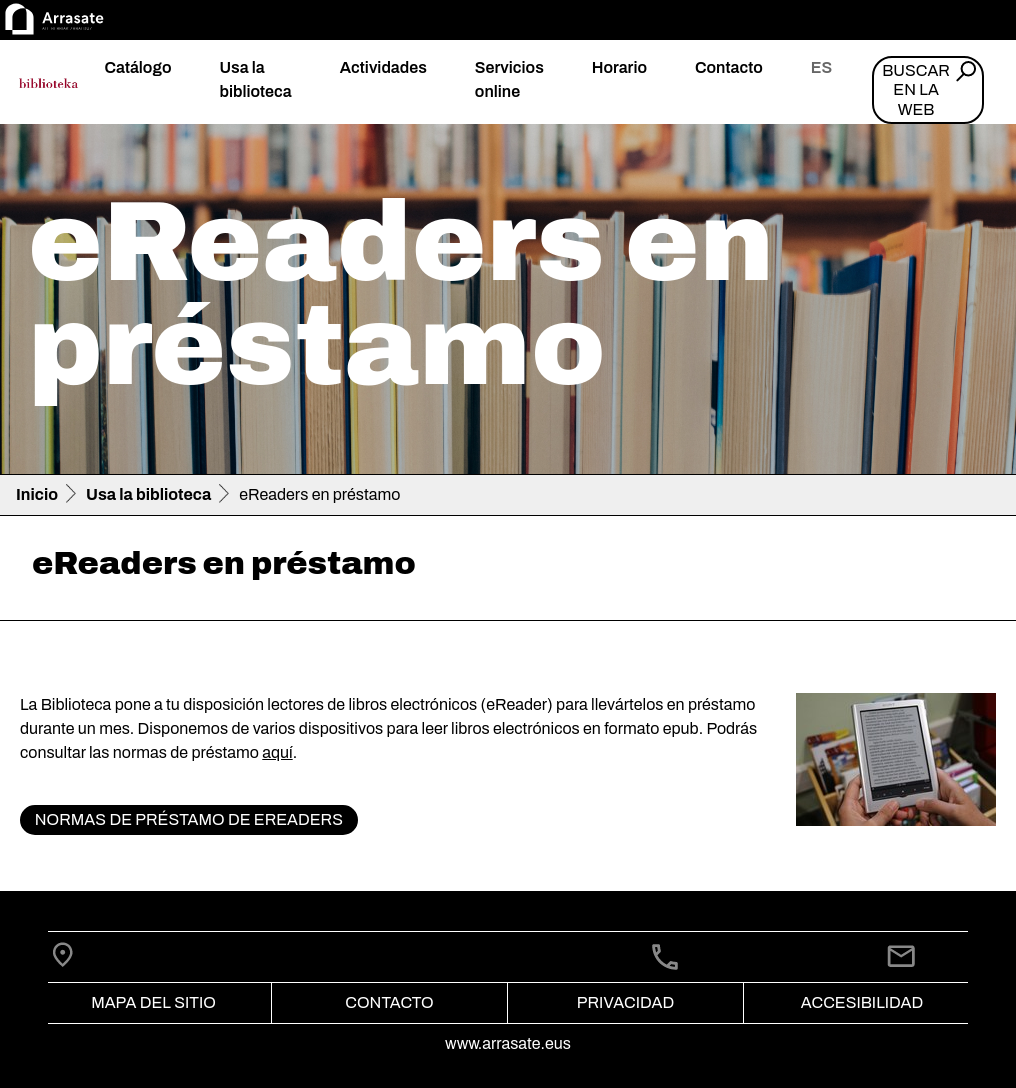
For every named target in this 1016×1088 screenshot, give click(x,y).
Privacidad (625, 1002)
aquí (277, 752)
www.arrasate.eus (508, 1043)
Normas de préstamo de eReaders (189, 819)
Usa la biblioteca (255, 79)
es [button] (821, 67)
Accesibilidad (862, 1002)
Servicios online (509, 79)
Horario (619, 67)
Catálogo (137, 67)
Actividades (383, 67)
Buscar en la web (916, 89)
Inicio (37, 494)
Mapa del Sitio (153, 1002)
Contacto (729, 67)
